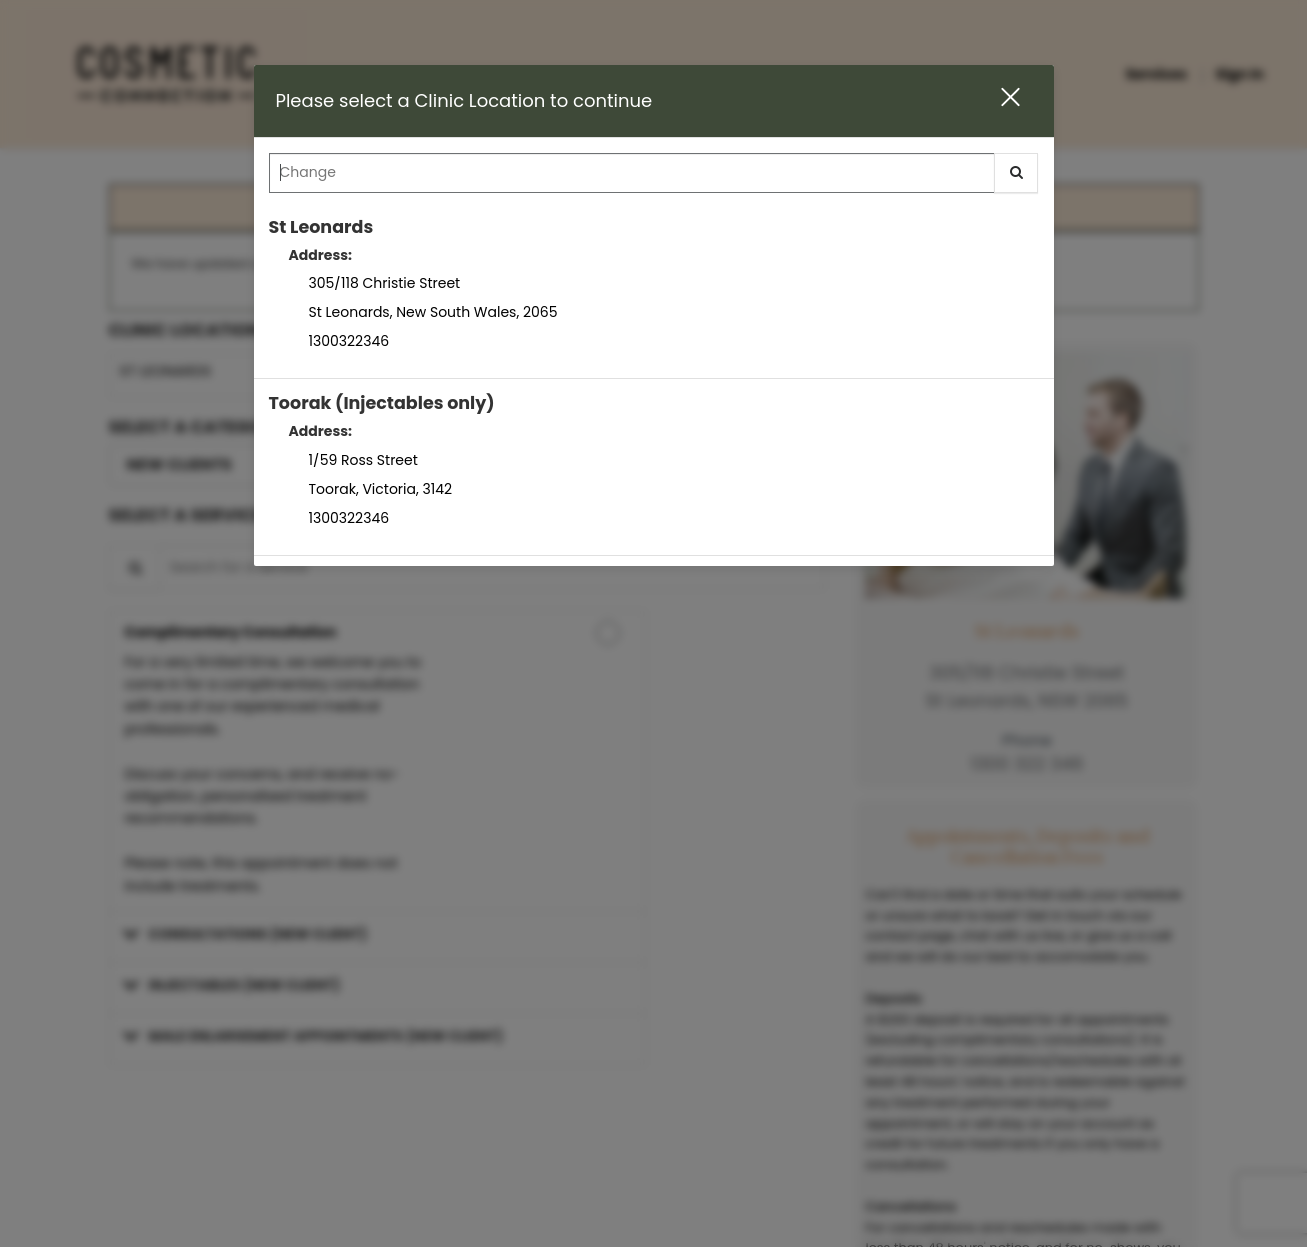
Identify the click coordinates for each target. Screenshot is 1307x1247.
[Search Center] (632, 173)
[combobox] (654, 178)
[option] (654, 291)
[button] (998, 100)
